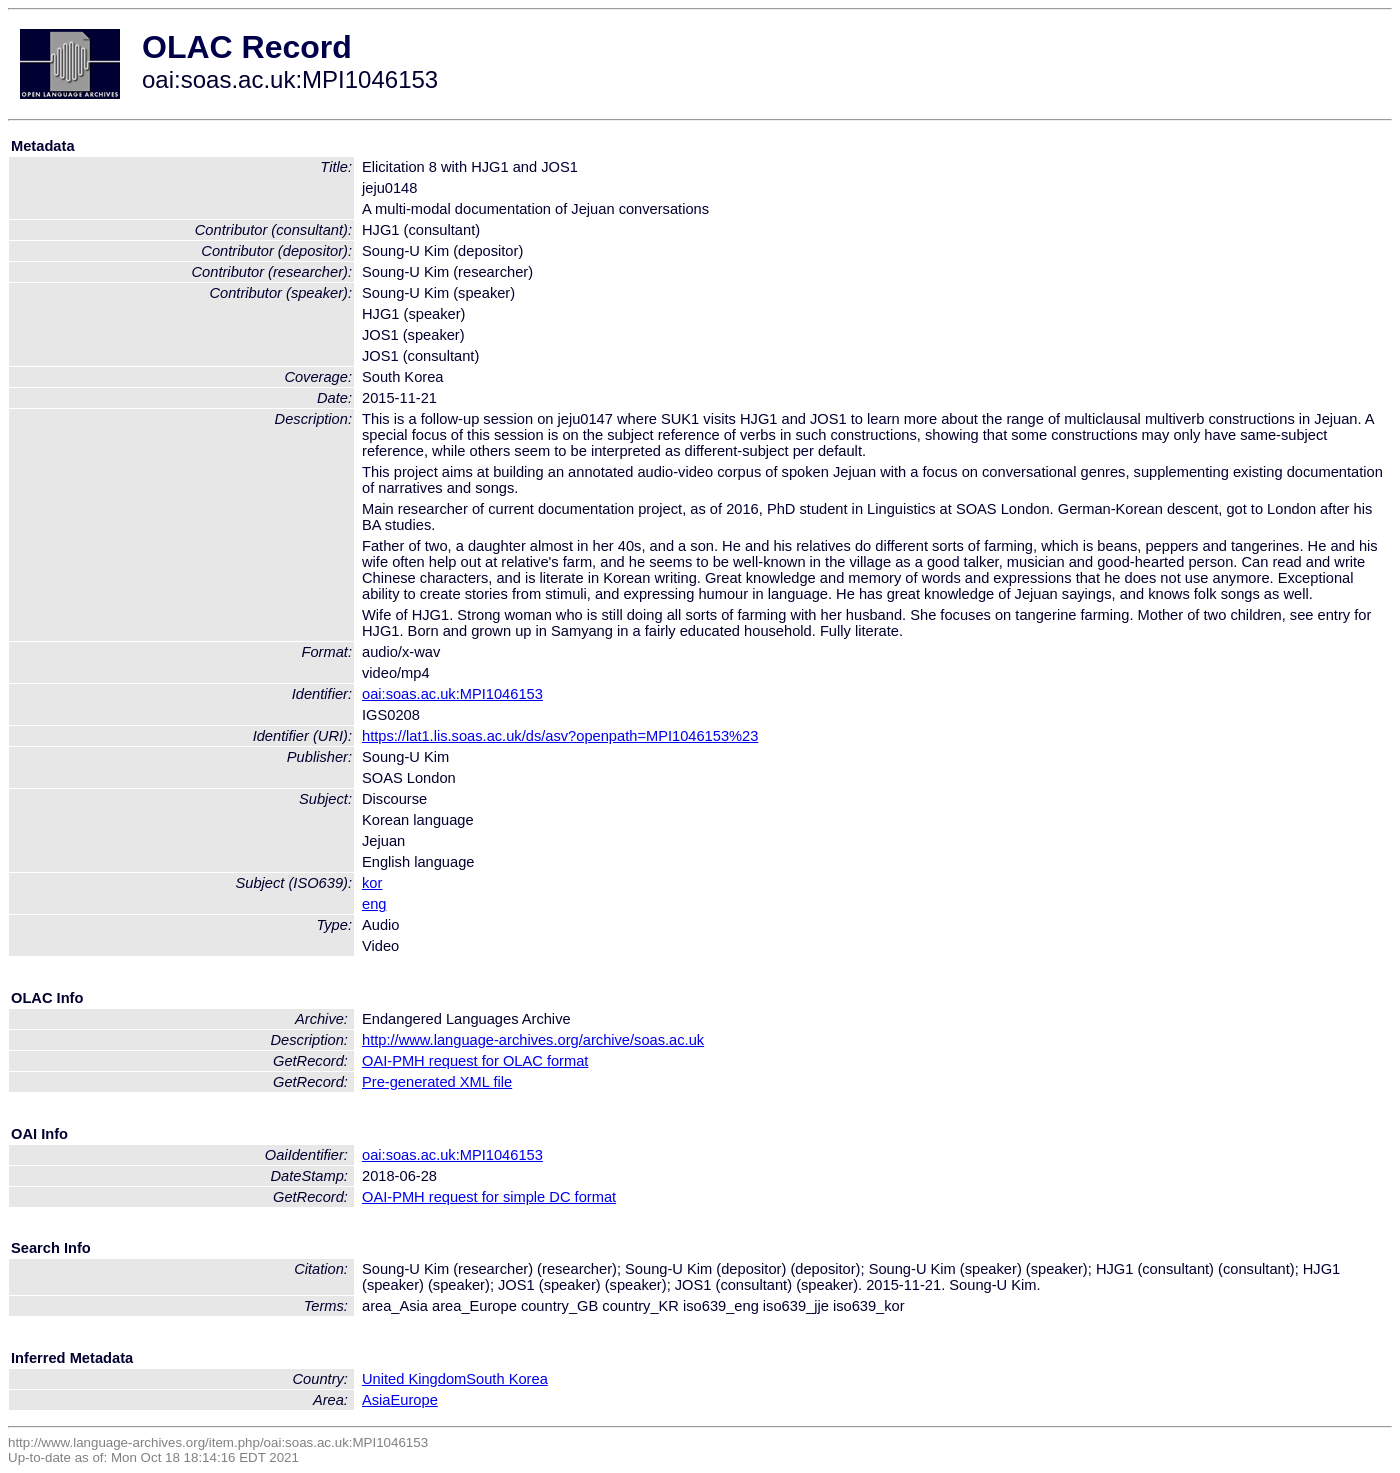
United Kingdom (414, 1379)
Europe (414, 1400)
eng (374, 904)
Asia (376, 1400)
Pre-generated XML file (437, 1082)
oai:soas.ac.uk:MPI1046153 (452, 694)
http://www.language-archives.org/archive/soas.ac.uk (533, 1040)
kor (372, 883)
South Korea (506, 1379)
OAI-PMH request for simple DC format (489, 1197)
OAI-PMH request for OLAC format (475, 1061)
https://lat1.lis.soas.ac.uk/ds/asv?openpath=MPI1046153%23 (560, 736)
